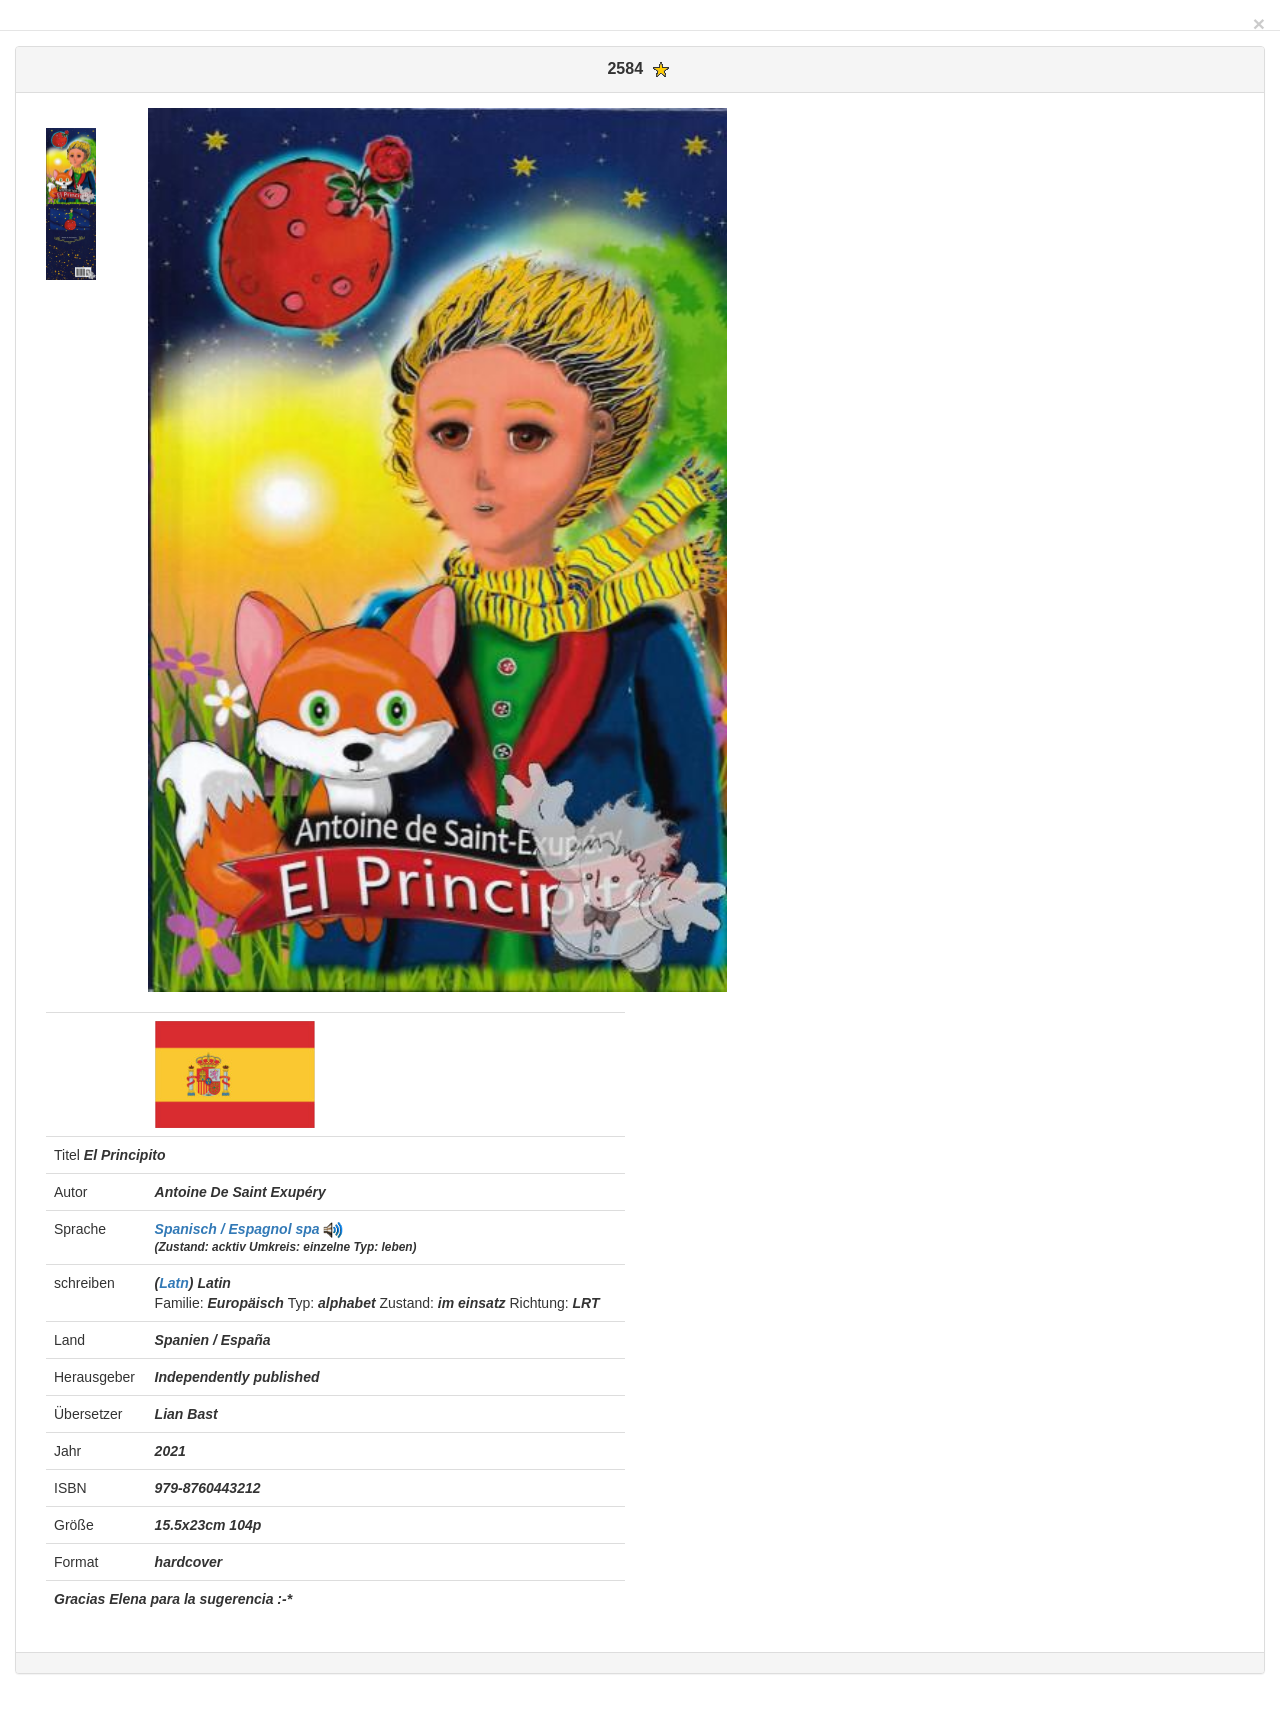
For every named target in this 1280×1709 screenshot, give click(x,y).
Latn (174, 1283)
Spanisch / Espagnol (225, 1229)
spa (307, 1229)
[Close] (1259, 23)
